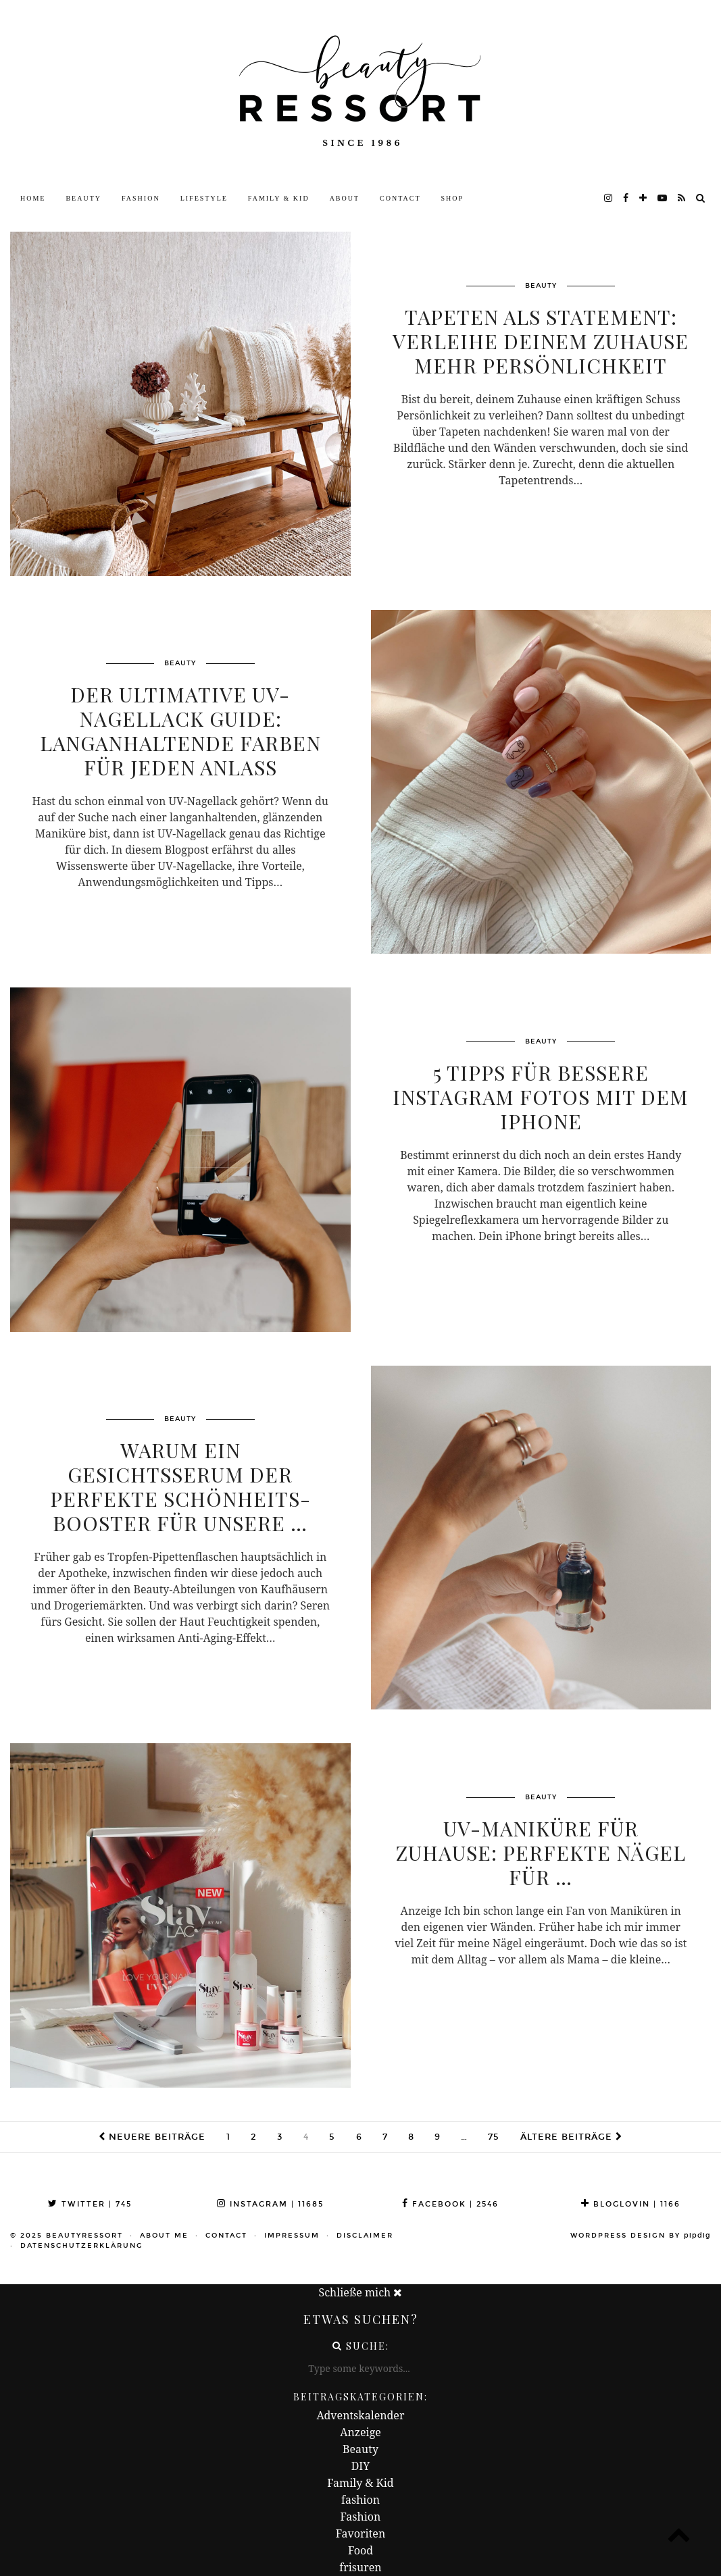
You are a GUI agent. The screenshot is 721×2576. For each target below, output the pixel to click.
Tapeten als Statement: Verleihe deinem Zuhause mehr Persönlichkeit (541, 341)
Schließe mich (361, 2292)
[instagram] (609, 198)
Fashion (141, 198)
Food (360, 2550)
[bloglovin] (643, 198)
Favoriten (360, 2533)
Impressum (292, 2236)
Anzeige (360, 2432)
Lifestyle (204, 198)
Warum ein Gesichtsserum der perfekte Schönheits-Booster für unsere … (180, 1487)
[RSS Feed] (682, 198)
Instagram (270, 2204)
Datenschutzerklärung (81, 2246)
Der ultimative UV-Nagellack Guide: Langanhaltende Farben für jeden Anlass (180, 731)
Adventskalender (361, 2415)
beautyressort (84, 2236)
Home (32, 198)
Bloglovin (630, 2204)
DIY (360, 2465)
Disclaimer (365, 2236)
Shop (452, 198)
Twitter (90, 2204)
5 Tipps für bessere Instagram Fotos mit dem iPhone (541, 1097)
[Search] (701, 198)
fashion (360, 2499)
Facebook (450, 2204)
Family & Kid (278, 198)
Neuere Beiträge (152, 2137)
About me (164, 2236)
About (344, 198)
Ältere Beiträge (571, 2137)
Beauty (83, 198)
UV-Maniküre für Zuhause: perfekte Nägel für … (541, 1852)
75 (493, 2137)
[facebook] (626, 198)
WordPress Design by (640, 2236)
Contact (400, 198)
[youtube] (662, 198)
